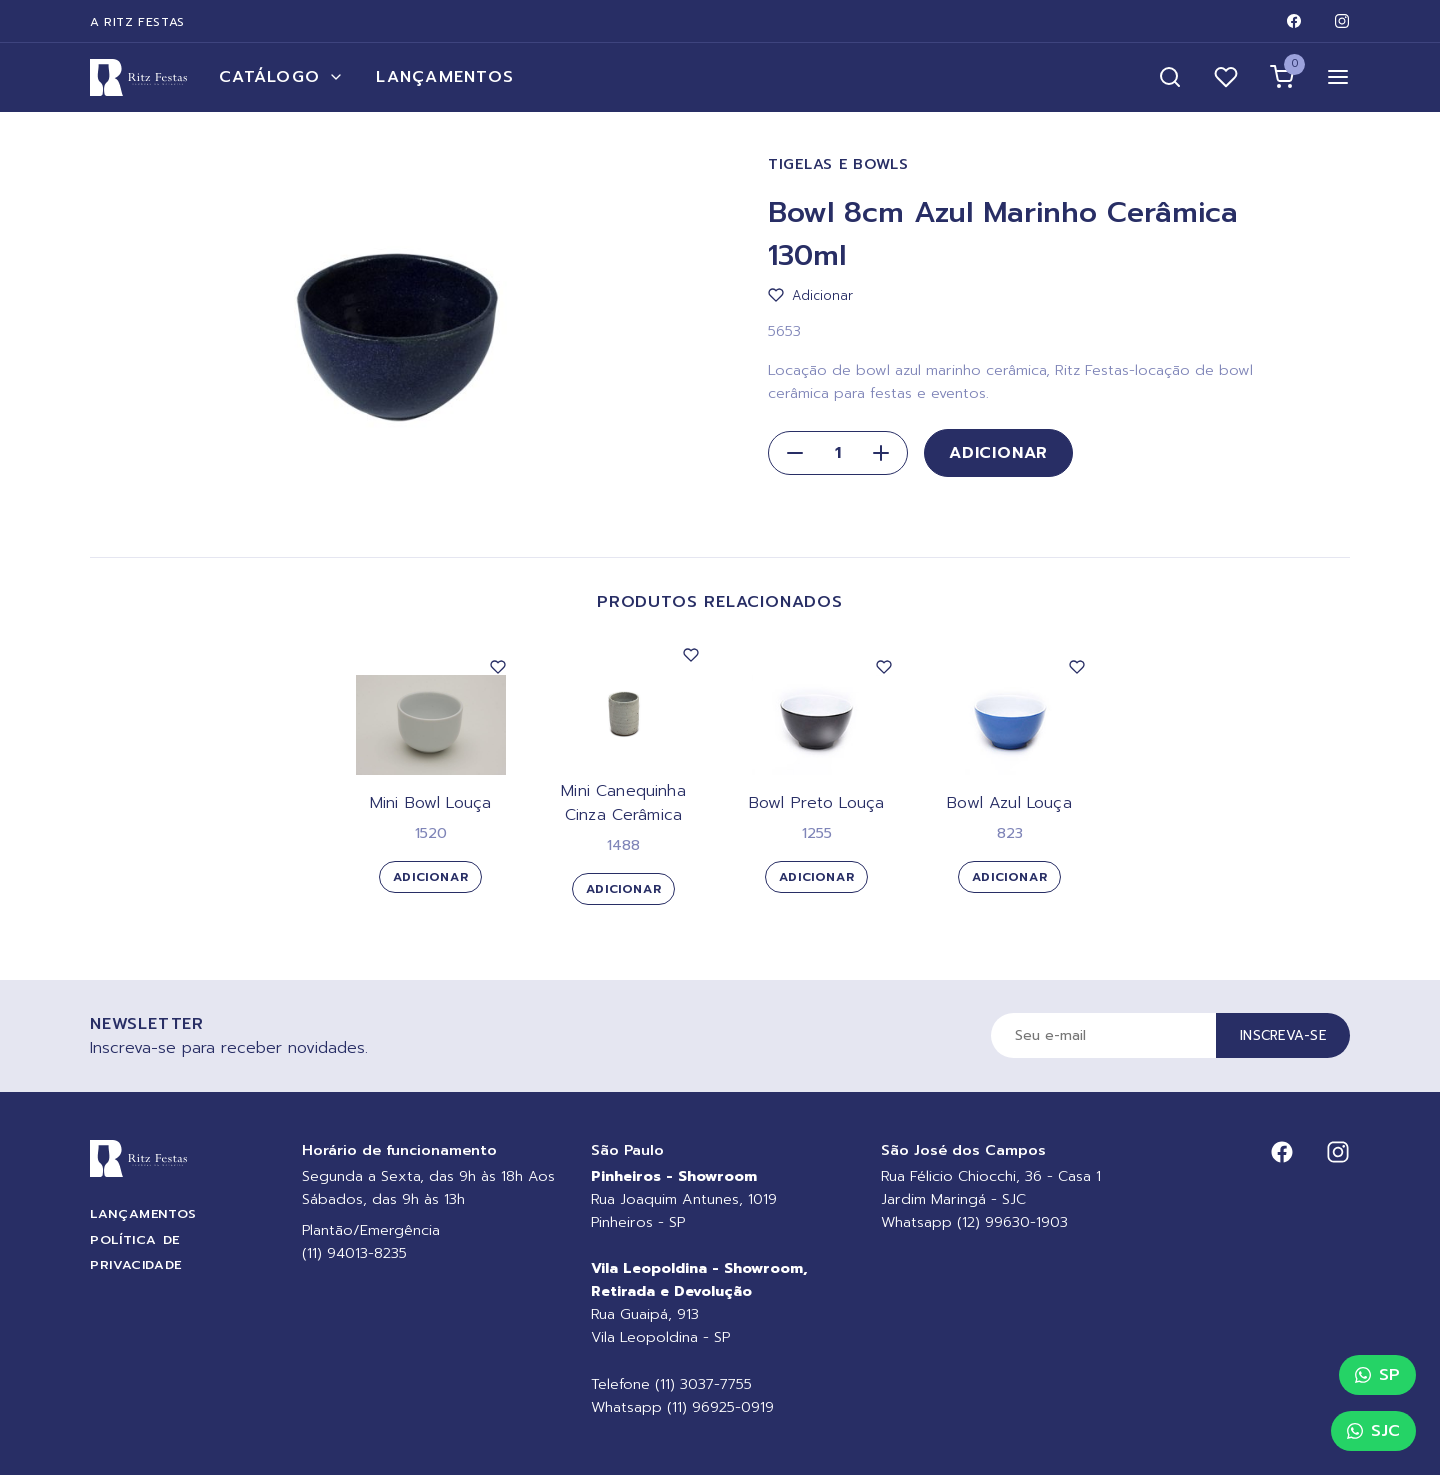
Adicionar (998, 453)
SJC (1373, 1431)
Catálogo (281, 77)
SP (1377, 1375)
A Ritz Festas (137, 22)
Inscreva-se (1283, 1035)
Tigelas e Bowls (838, 164)
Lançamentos (445, 77)
